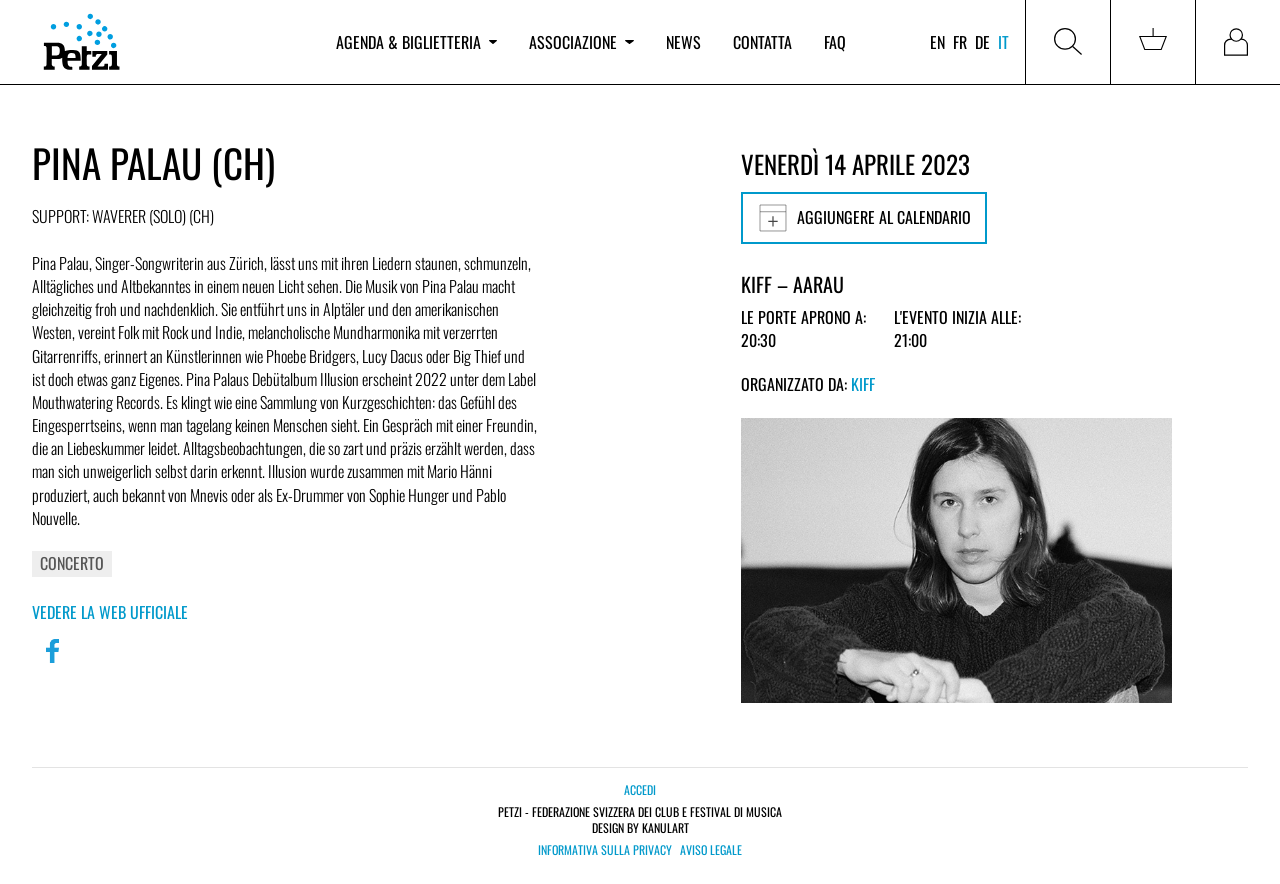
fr (960, 42)
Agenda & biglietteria (416, 42)
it (1003, 42)
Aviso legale (711, 850)
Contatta (762, 42)
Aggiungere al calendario (864, 218)
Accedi (640, 789)
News (683, 42)
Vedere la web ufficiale (110, 612)
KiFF (863, 384)
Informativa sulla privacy (605, 850)
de (982, 42)
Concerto (72, 563)
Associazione (581, 42)
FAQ (835, 42)
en (937, 42)
